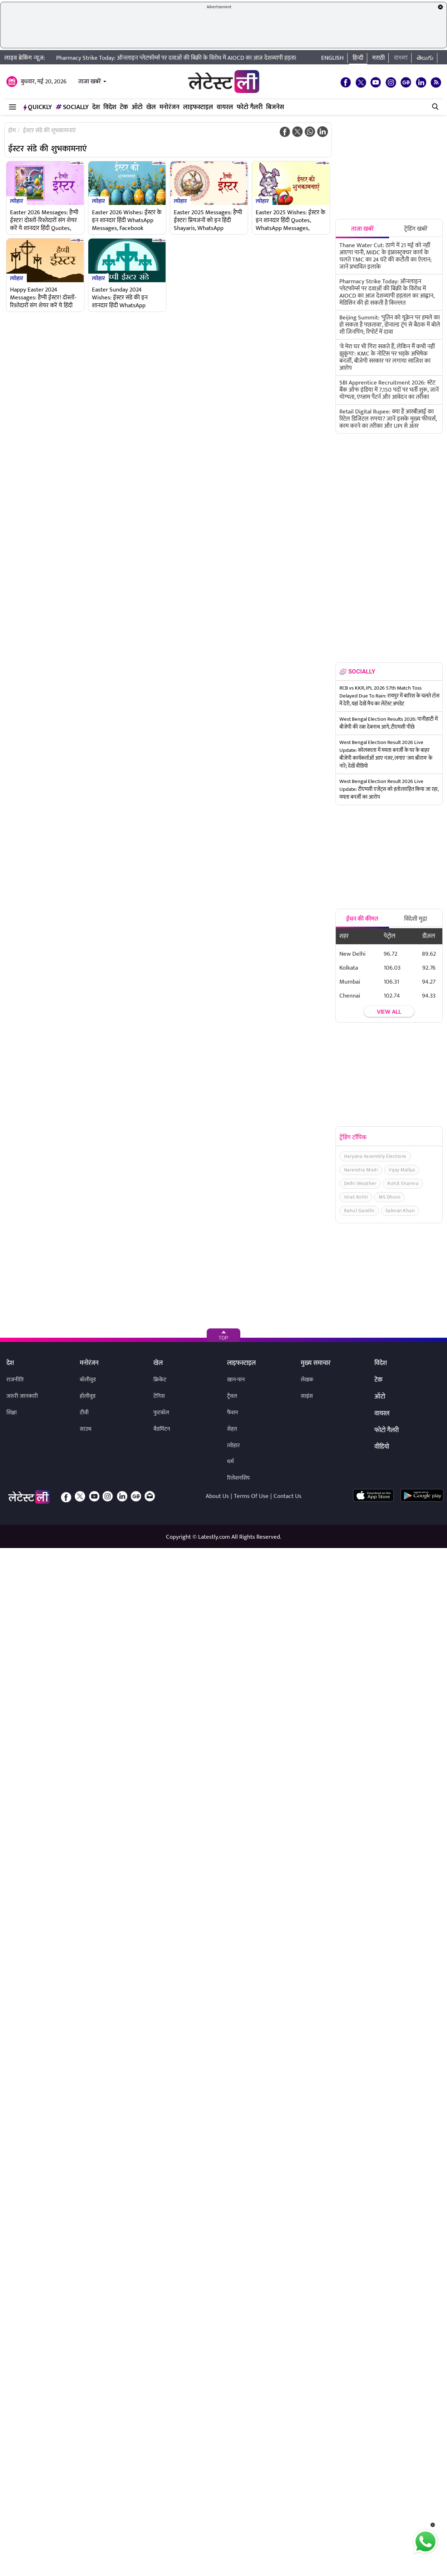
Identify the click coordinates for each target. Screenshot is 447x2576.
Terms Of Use (251, 1496)
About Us (217, 1496)
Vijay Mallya (402, 1170)
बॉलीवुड (88, 1380)
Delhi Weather (360, 1183)
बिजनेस (275, 107)
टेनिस (159, 1396)
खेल (151, 107)
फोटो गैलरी (249, 107)
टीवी (84, 1412)
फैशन (232, 1412)
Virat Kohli (356, 1197)
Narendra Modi (361, 1170)
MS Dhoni (389, 1197)
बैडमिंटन (161, 1429)
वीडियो (381, 1447)
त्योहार (16, 200)
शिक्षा (11, 1412)
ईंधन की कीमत (362, 919)
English (332, 58)
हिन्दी (358, 58)
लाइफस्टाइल (198, 107)
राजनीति (15, 1380)
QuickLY (37, 107)
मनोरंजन (169, 107)
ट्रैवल (232, 1396)
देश (96, 107)
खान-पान (236, 1380)
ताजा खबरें (89, 82)
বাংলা (401, 58)
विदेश (109, 107)
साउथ (86, 1429)
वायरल (225, 107)
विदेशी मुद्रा (415, 919)
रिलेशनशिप (238, 1478)
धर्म (230, 1461)
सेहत (232, 1429)
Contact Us (287, 1496)
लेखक (307, 1380)
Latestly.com (214, 1537)
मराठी (378, 58)
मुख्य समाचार (315, 1363)
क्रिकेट (159, 1380)
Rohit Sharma (402, 1183)
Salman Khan (400, 1210)
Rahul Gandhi (359, 1210)
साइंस (307, 1396)
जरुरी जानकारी (22, 1396)
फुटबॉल (161, 1412)
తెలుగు (425, 58)
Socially (72, 107)
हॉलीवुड (87, 1396)
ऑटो (137, 107)
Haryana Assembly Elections (375, 1156)
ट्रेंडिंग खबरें (415, 229)
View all (389, 1012)
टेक (124, 107)
